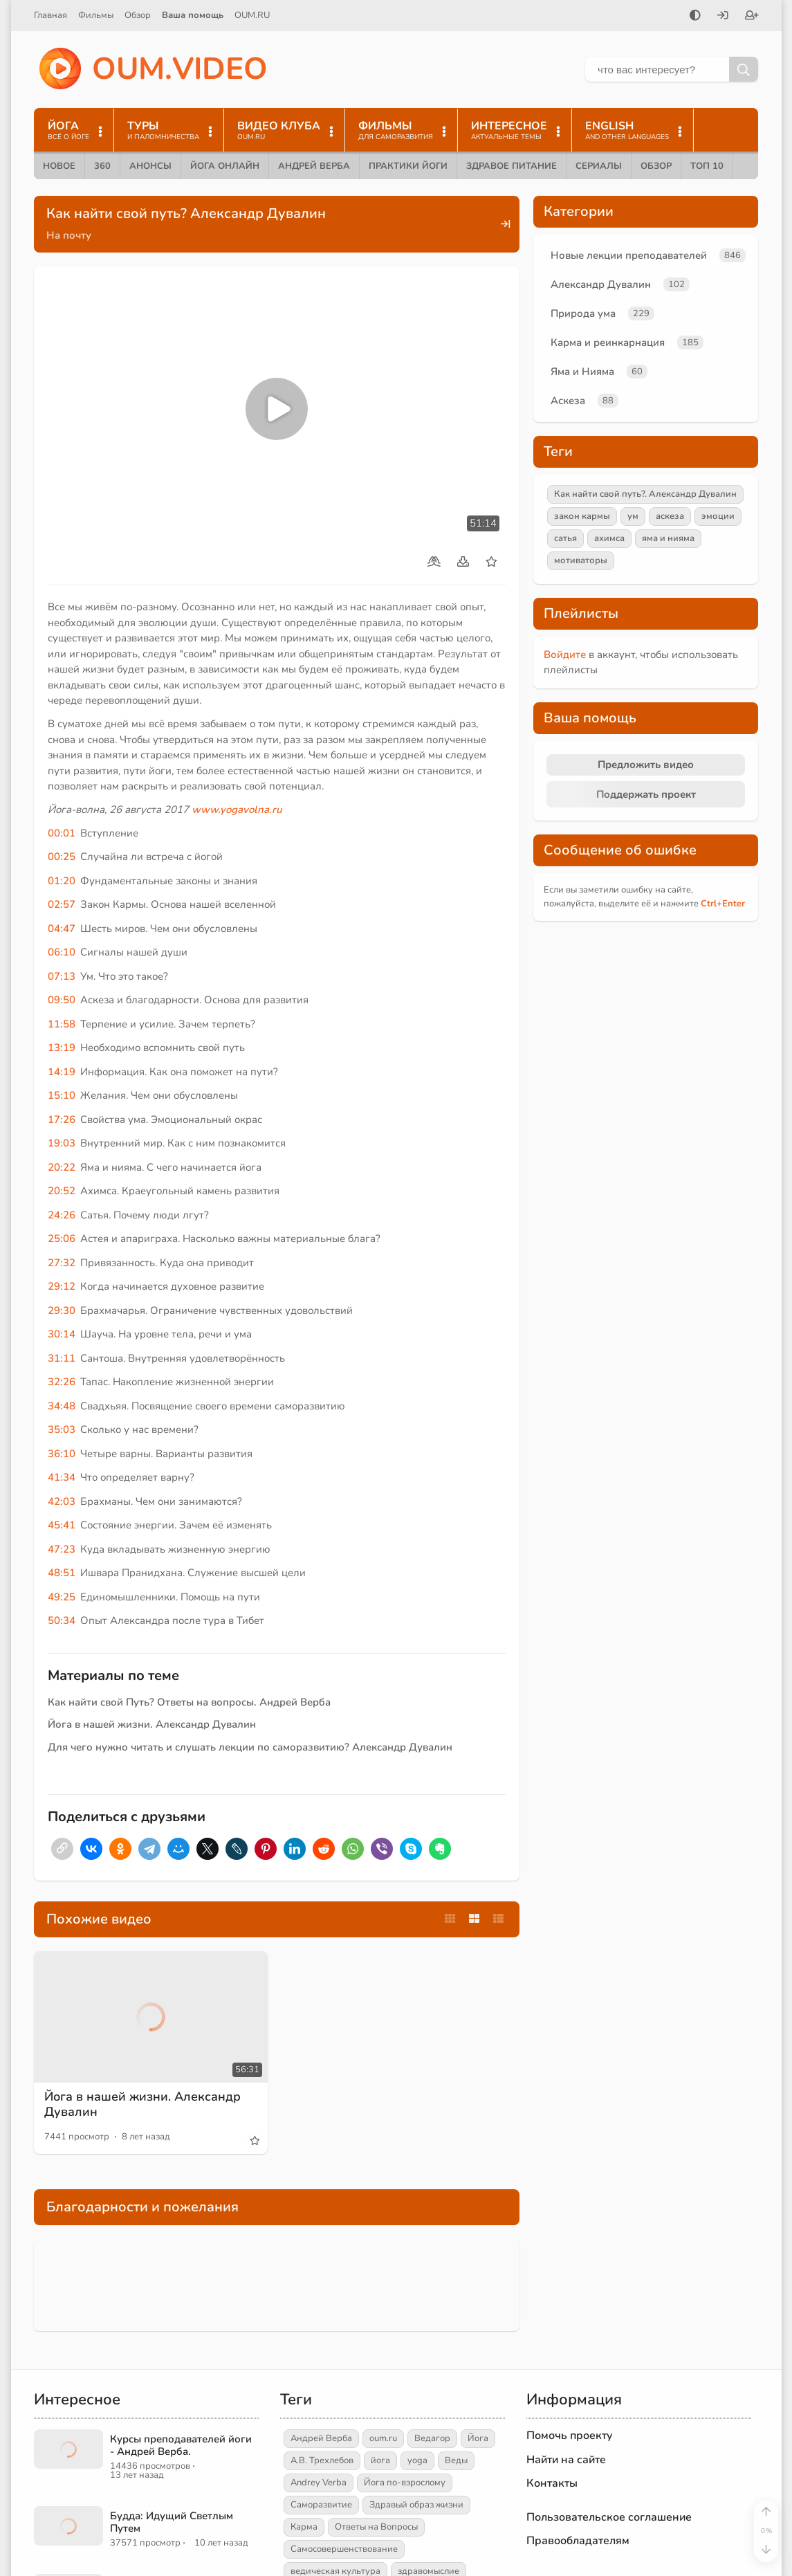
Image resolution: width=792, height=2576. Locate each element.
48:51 (61, 1573)
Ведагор (432, 2438)
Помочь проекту (569, 2435)
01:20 (61, 881)
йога (380, 2460)
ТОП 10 (707, 166)
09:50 (61, 1000)
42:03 (61, 1501)
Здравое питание (511, 166)
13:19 (61, 1047)
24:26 (61, 1215)
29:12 (61, 1286)
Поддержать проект (646, 794)
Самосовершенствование (344, 2549)
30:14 (61, 1334)
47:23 (61, 1549)
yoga (417, 2460)
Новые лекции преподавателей (629, 255)
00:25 (61, 857)
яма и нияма (668, 538)
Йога (478, 2438)
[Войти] (722, 16)
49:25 (61, 1597)
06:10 (61, 952)
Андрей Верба (314, 166)
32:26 (61, 1382)
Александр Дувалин (601, 284)
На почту (68, 235)
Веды (456, 2460)
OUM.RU (252, 15)
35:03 (61, 1429)
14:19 (61, 1072)
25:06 (61, 1238)
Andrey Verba (319, 2482)
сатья (565, 538)
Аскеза (568, 401)
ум (632, 516)
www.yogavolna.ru (237, 809)
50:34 (61, 1620)
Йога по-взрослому (404, 2482)
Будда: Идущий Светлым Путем (171, 2522)
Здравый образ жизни (416, 2505)
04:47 (61, 928)
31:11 (61, 1358)
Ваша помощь (192, 15)
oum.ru (383, 2438)
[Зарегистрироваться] (752, 16)
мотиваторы (580, 560)
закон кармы (582, 516)
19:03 (61, 1143)
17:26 (61, 1119)
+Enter (723, 903)
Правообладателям (577, 2540)
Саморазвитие (321, 2505)
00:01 (61, 833)
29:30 (61, 1310)
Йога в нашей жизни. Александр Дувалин (152, 1724)
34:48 (61, 1406)
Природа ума (583, 313)
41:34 (61, 1477)
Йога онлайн (224, 166)
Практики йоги (408, 166)
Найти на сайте (566, 2459)
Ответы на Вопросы (376, 2527)
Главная (50, 15)
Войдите (565, 654)
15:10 (61, 1095)
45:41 (61, 1525)
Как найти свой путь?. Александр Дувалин (645, 494)
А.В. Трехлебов (322, 2460)
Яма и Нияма (582, 371)
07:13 (61, 976)
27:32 (61, 1263)
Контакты (552, 2483)
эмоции (718, 516)
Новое (59, 166)
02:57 (61, 904)
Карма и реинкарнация (608, 342)
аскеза (670, 516)
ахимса (609, 538)
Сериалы (598, 166)
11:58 (61, 1024)
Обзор (138, 15)
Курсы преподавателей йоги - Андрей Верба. (181, 2445)
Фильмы (95, 15)
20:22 (61, 1167)
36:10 (61, 1454)
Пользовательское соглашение (609, 2517)
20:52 (61, 1191)
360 (102, 166)
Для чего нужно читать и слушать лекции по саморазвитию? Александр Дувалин (250, 1747)
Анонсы (150, 166)
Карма (304, 2527)
